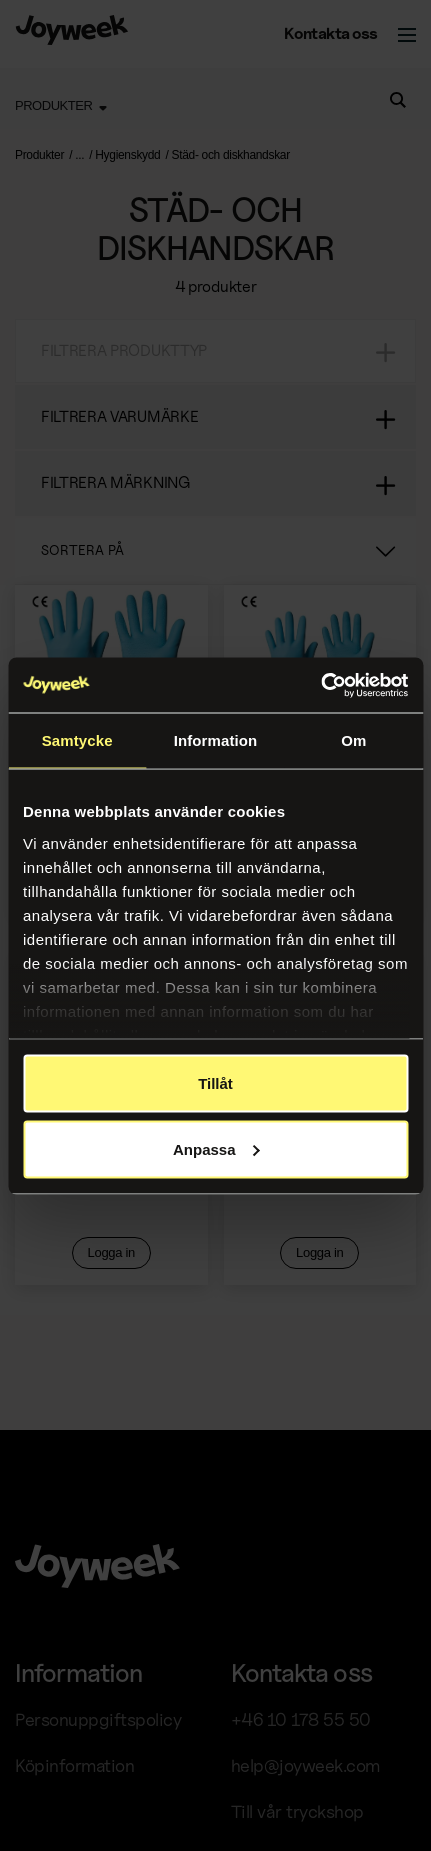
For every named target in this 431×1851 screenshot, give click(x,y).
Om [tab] (353, 740)
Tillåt (215, 1083)
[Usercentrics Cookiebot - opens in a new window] (320, 685)
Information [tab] (216, 740)
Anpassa (216, 1148)
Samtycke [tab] (77, 740)
